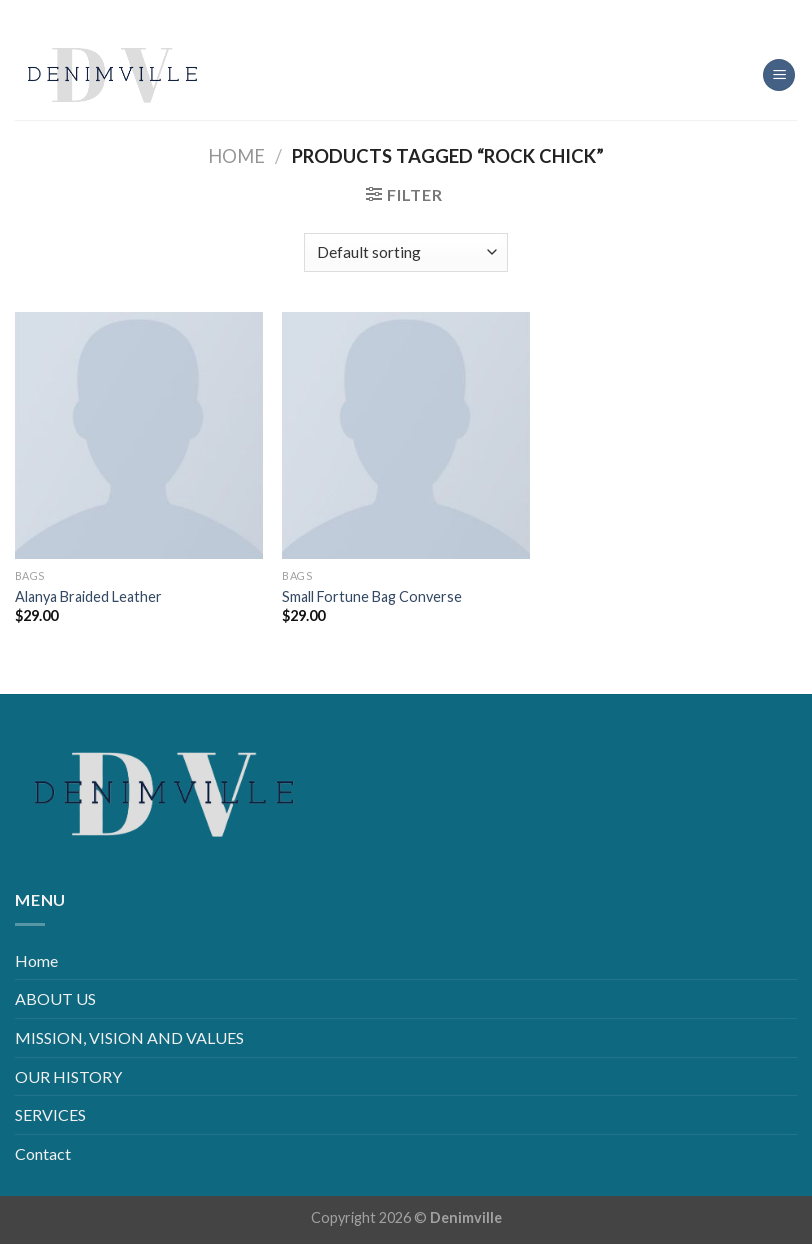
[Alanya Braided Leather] (139, 436)
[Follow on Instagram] (390, 14)
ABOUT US (55, 998)
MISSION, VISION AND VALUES (129, 1037)
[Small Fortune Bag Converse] (406, 436)
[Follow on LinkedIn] (421, 14)
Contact (43, 1153)
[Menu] (779, 75)
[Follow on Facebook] (358, 14)
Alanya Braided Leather (88, 596)
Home (236, 156)
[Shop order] (405, 252)
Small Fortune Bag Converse (372, 596)
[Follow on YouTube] (453, 14)
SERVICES (50, 1114)
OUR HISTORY (68, 1076)
